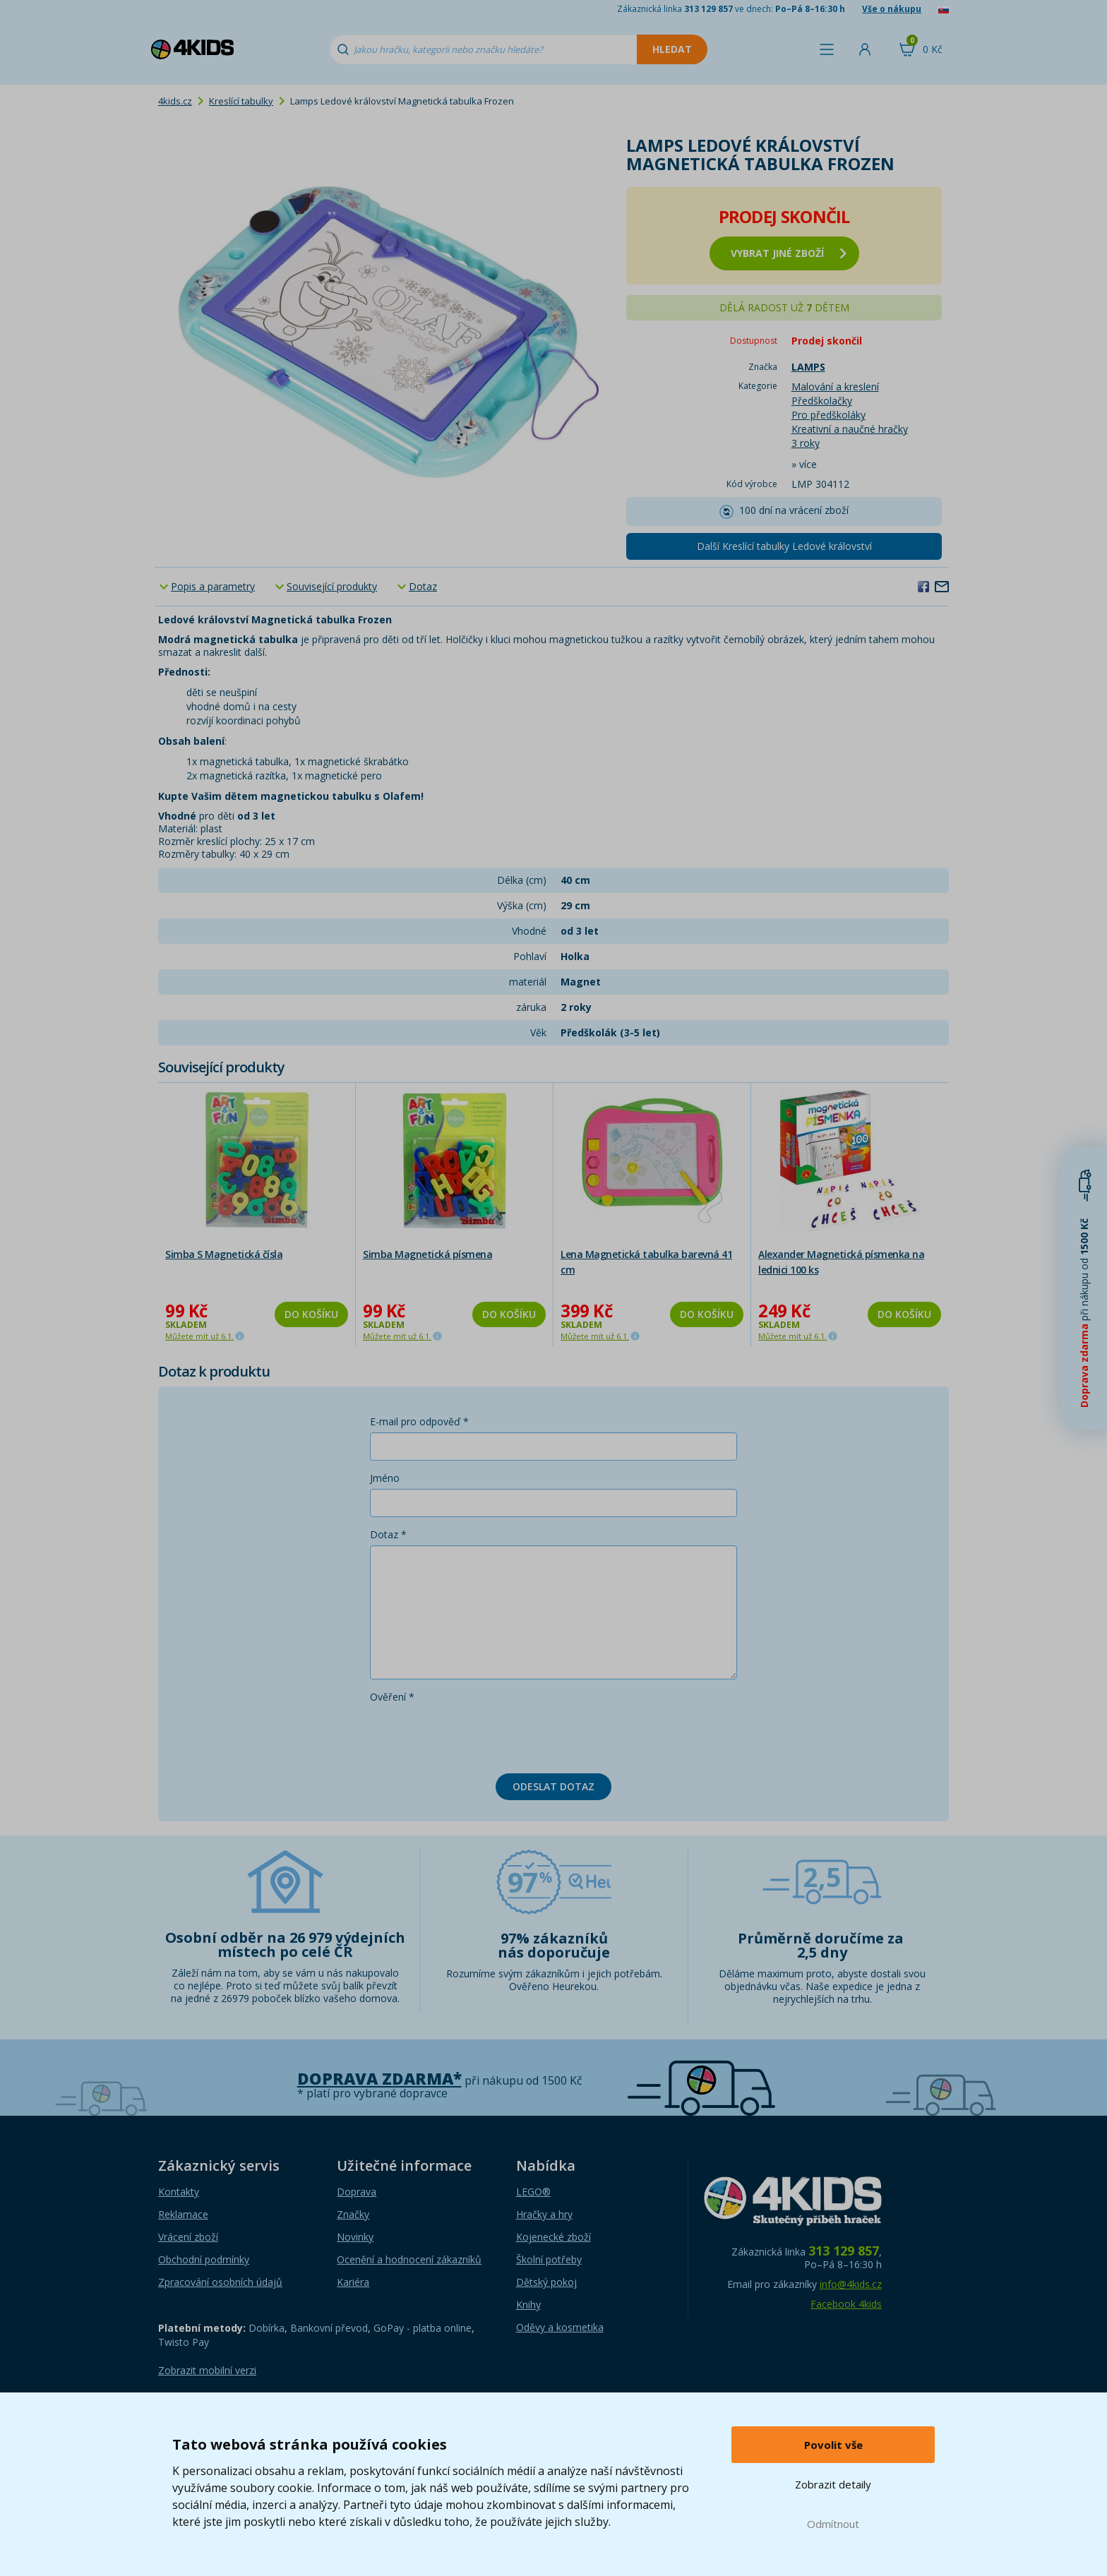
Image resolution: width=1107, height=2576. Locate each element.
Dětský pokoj (546, 2282)
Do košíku (311, 1314)
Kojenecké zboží (553, 2236)
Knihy (528, 2304)
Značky (353, 2214)
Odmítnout (833, 2524)
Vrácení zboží (188, 2236)
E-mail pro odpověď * (419, 1421)
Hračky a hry (544, 2214)
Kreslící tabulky (241, 101)
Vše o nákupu (891, 9)
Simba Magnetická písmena (427, 1254)
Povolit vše (833, 2445)
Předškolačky (821, 400)
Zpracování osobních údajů (220, 2282)
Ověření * (392, 1696)
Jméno (385, 1478)
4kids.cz (175, 101)
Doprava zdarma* (379, 2079)
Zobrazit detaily (833, 2484)
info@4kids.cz (851, 2284)
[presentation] (477, 1735)
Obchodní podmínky (203, 2259)
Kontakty (178, 2191)
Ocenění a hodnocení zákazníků (409, 2259)
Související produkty (332, 586)
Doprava (356, 2191)
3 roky (805, 443)
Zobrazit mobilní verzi (207, 2370)
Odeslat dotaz (553, 1786)
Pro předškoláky (828, 414)
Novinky (355, 2236)
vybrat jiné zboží (788, 253)
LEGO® (533, 2191)
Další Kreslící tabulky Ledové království (784, 546)
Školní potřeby (549, 2259)
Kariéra (353, 2282)
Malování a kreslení (835, 386)
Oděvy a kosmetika (560, 2327)
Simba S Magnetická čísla (223, 1254)
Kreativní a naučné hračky (849, 429)
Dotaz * (388, 1534)
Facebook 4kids (846, 2304)
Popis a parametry (213, 586)
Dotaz (423, 586)
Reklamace (183, 2214)
